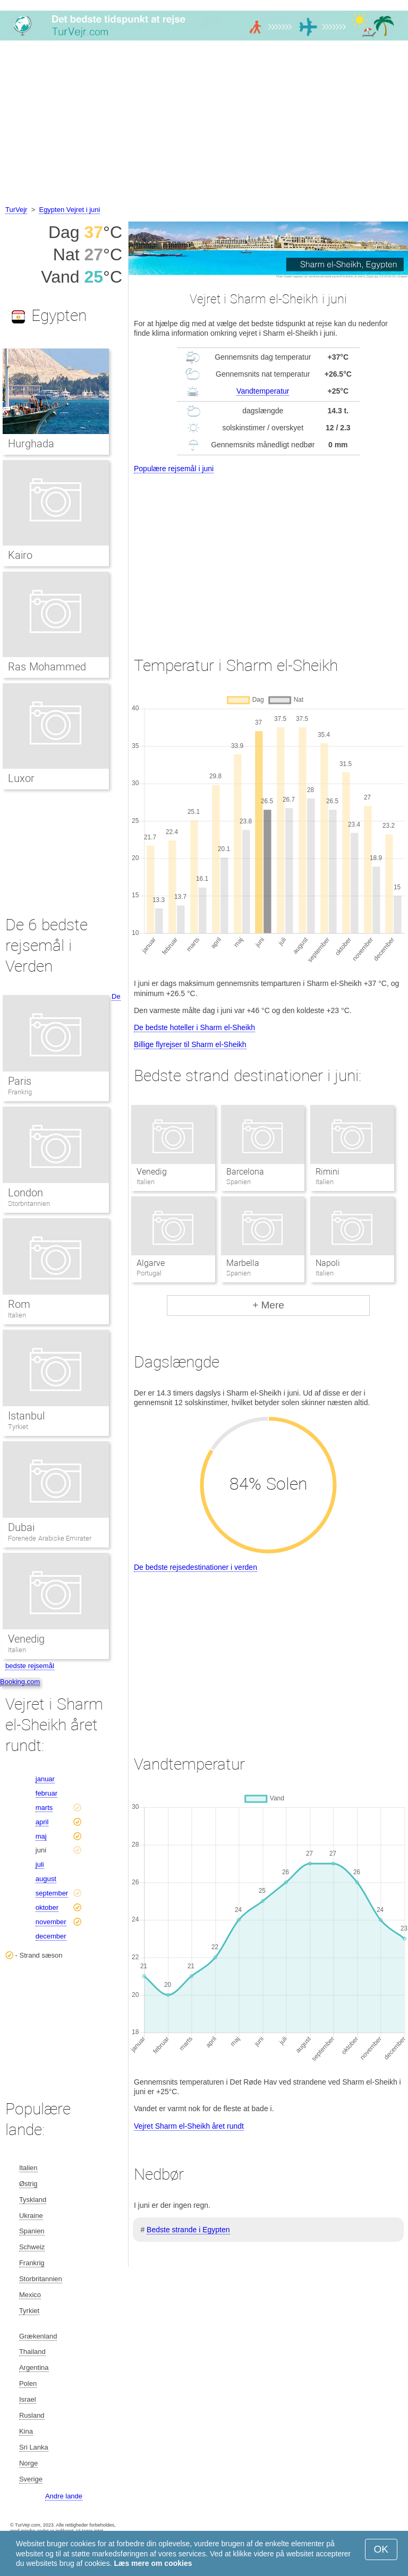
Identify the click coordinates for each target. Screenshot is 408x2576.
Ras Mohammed (47, 666)
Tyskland (32, 2200)
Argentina (34, 2367)
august (46, 1879)
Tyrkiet (18, 1427)
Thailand (32, 2352)
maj (41, 1836)
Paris (19, 1081)
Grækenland (38, 2336)
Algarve (151, 1263)
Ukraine (31, 2216)
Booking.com (20, 1682)
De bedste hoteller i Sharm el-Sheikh (194, 1027)
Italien (17, 1315)
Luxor (21, 778)
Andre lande (63, 2496)
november (51, 1922)
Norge (28, 2463)
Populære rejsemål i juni (174, 468)
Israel (27, 2399)
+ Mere (268, 1305)
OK (381, 2549)
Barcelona (245, 1172)
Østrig (28, 2184)
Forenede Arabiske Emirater (49, 1538)
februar (46, 1793)
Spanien (32, 2231)
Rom (19, 1304)
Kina (26, 2431)
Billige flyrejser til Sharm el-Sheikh (190, 1044)
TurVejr (16, 210)
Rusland (32, 2415)
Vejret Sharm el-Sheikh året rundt (189, 2126)
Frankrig (20, 1092)
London (25, 1192)
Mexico (30, 2295)
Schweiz (32, 2247)
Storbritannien (29, 1204)
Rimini (327, 1172)
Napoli (328, 1263)
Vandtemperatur (262, 391)
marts (44, 1808)
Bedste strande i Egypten (188, 2229)
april (42, 1822)
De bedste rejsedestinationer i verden (195, 1567)
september (52, 1893)
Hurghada (31, 443)
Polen (28, 2383)
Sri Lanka (33, 2447)
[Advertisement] (204, 124)
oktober (47, 1907)
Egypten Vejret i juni (69, 210)
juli (40, 1864)
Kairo (20, 555)
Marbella (242, 1263)
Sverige (30, 2479)
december (51, 1936)
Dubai (21, 1527)
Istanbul (26, 1415)
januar (45, 1779)
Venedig (152, 1172)
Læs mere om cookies (153, 2563)
